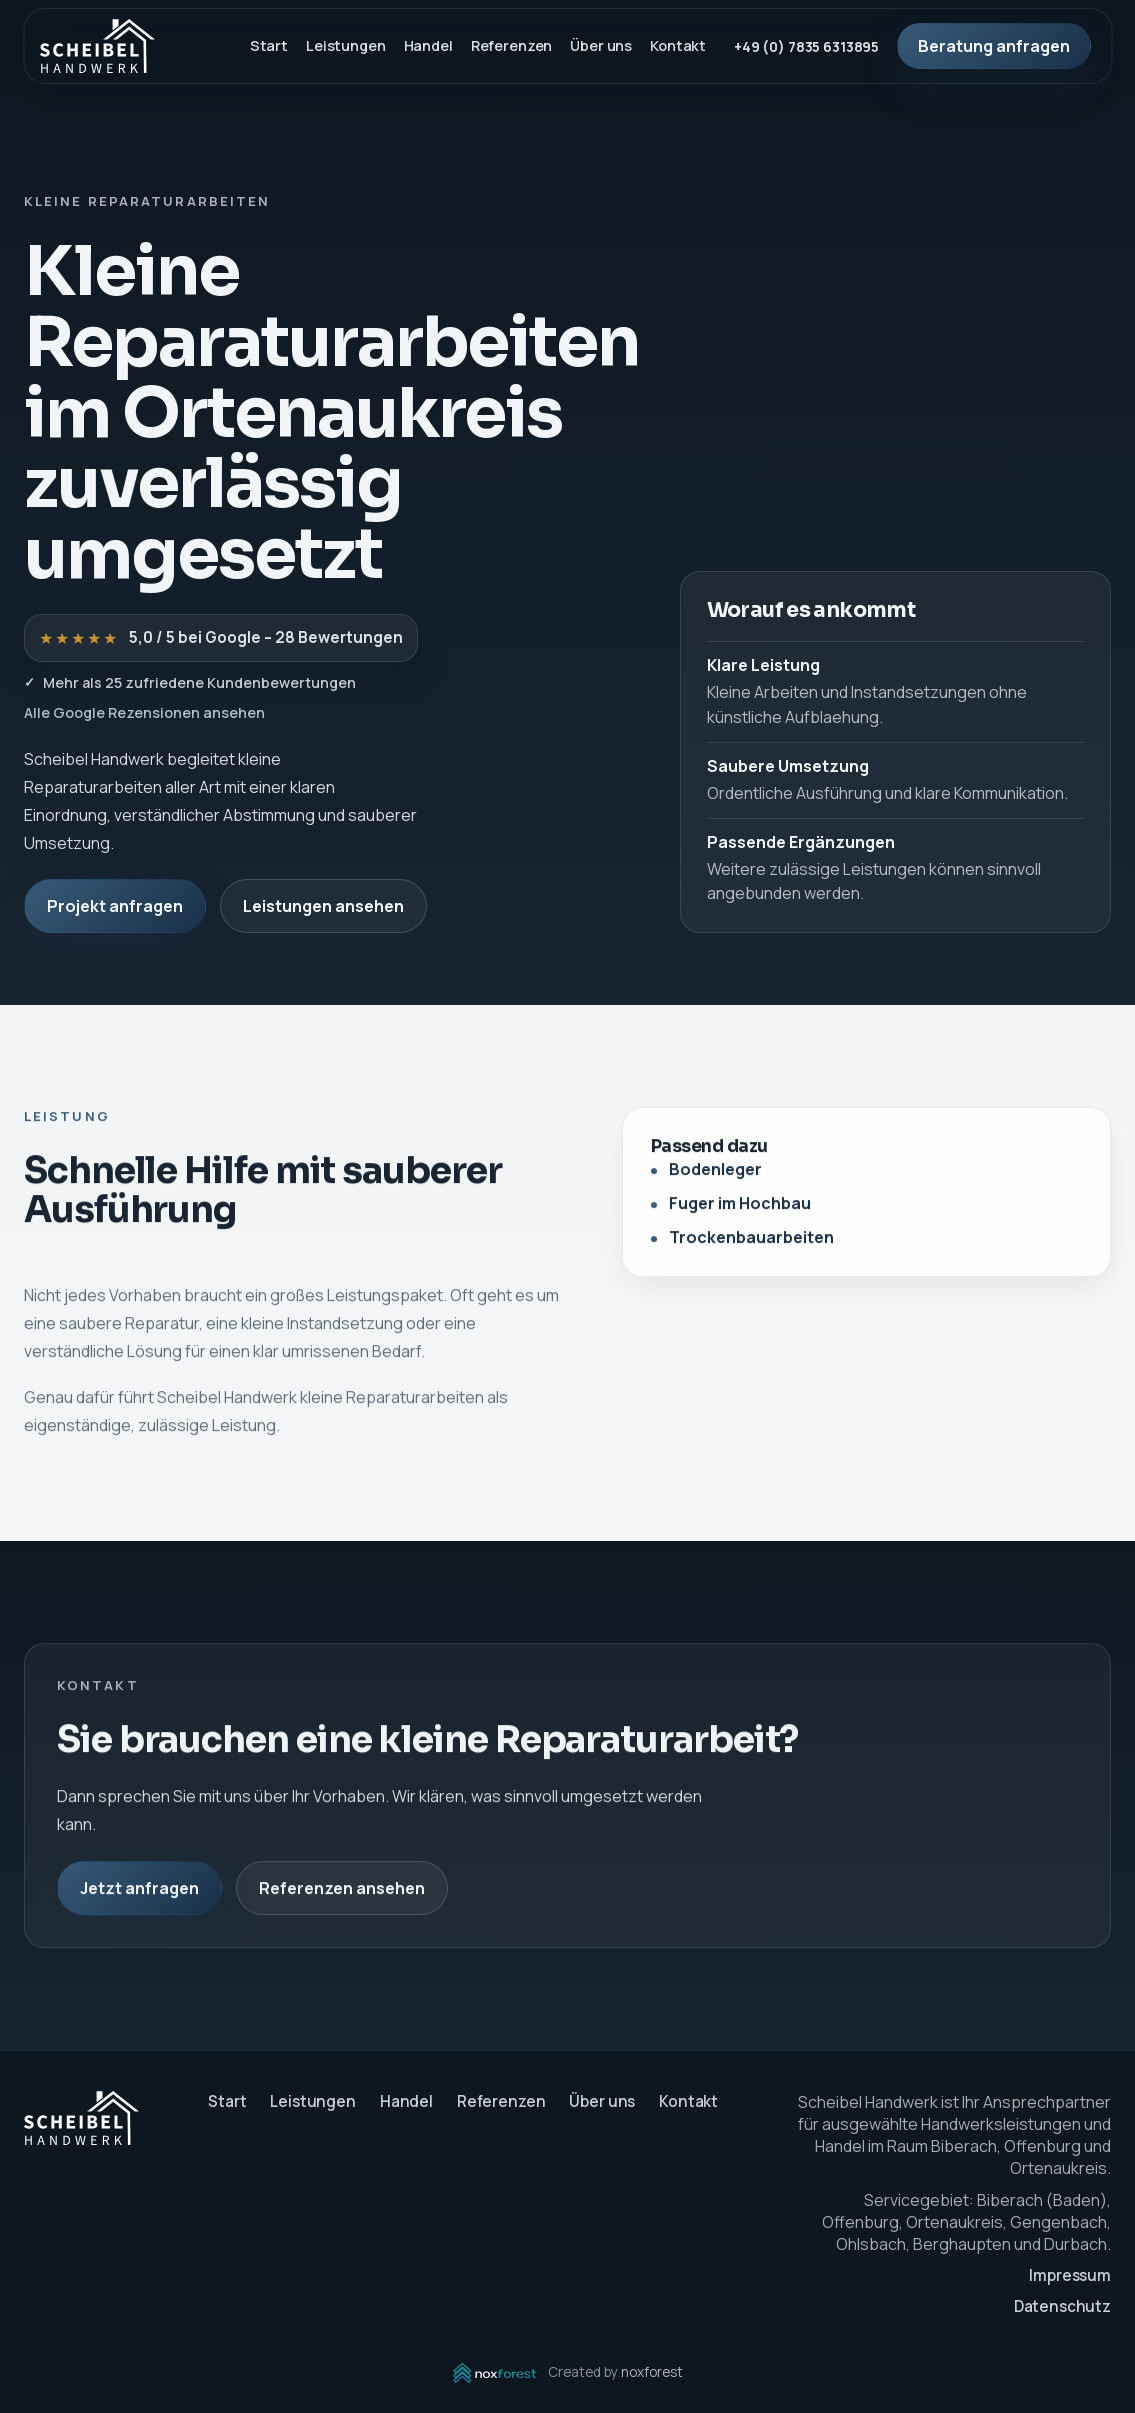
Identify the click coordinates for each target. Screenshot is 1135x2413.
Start (269, 46)
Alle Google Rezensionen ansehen (144, 712)
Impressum (1070, 2275)
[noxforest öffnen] (495, 2373)
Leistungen (346, 46)
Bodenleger (715, 1174)
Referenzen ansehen (342, 1892)
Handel (428, 46)
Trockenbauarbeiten (751, 1242)
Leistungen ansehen (323, 906)
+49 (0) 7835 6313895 (806, 46)
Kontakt (678, 46)
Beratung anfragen (994, 46)
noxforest (652, 2372)
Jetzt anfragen (139, 1892)
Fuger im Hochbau (740, 1208)
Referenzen (512, 46)
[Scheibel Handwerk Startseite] (97, 46)
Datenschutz (1062, 2306)
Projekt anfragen (115, 906)
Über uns (601, 46)
